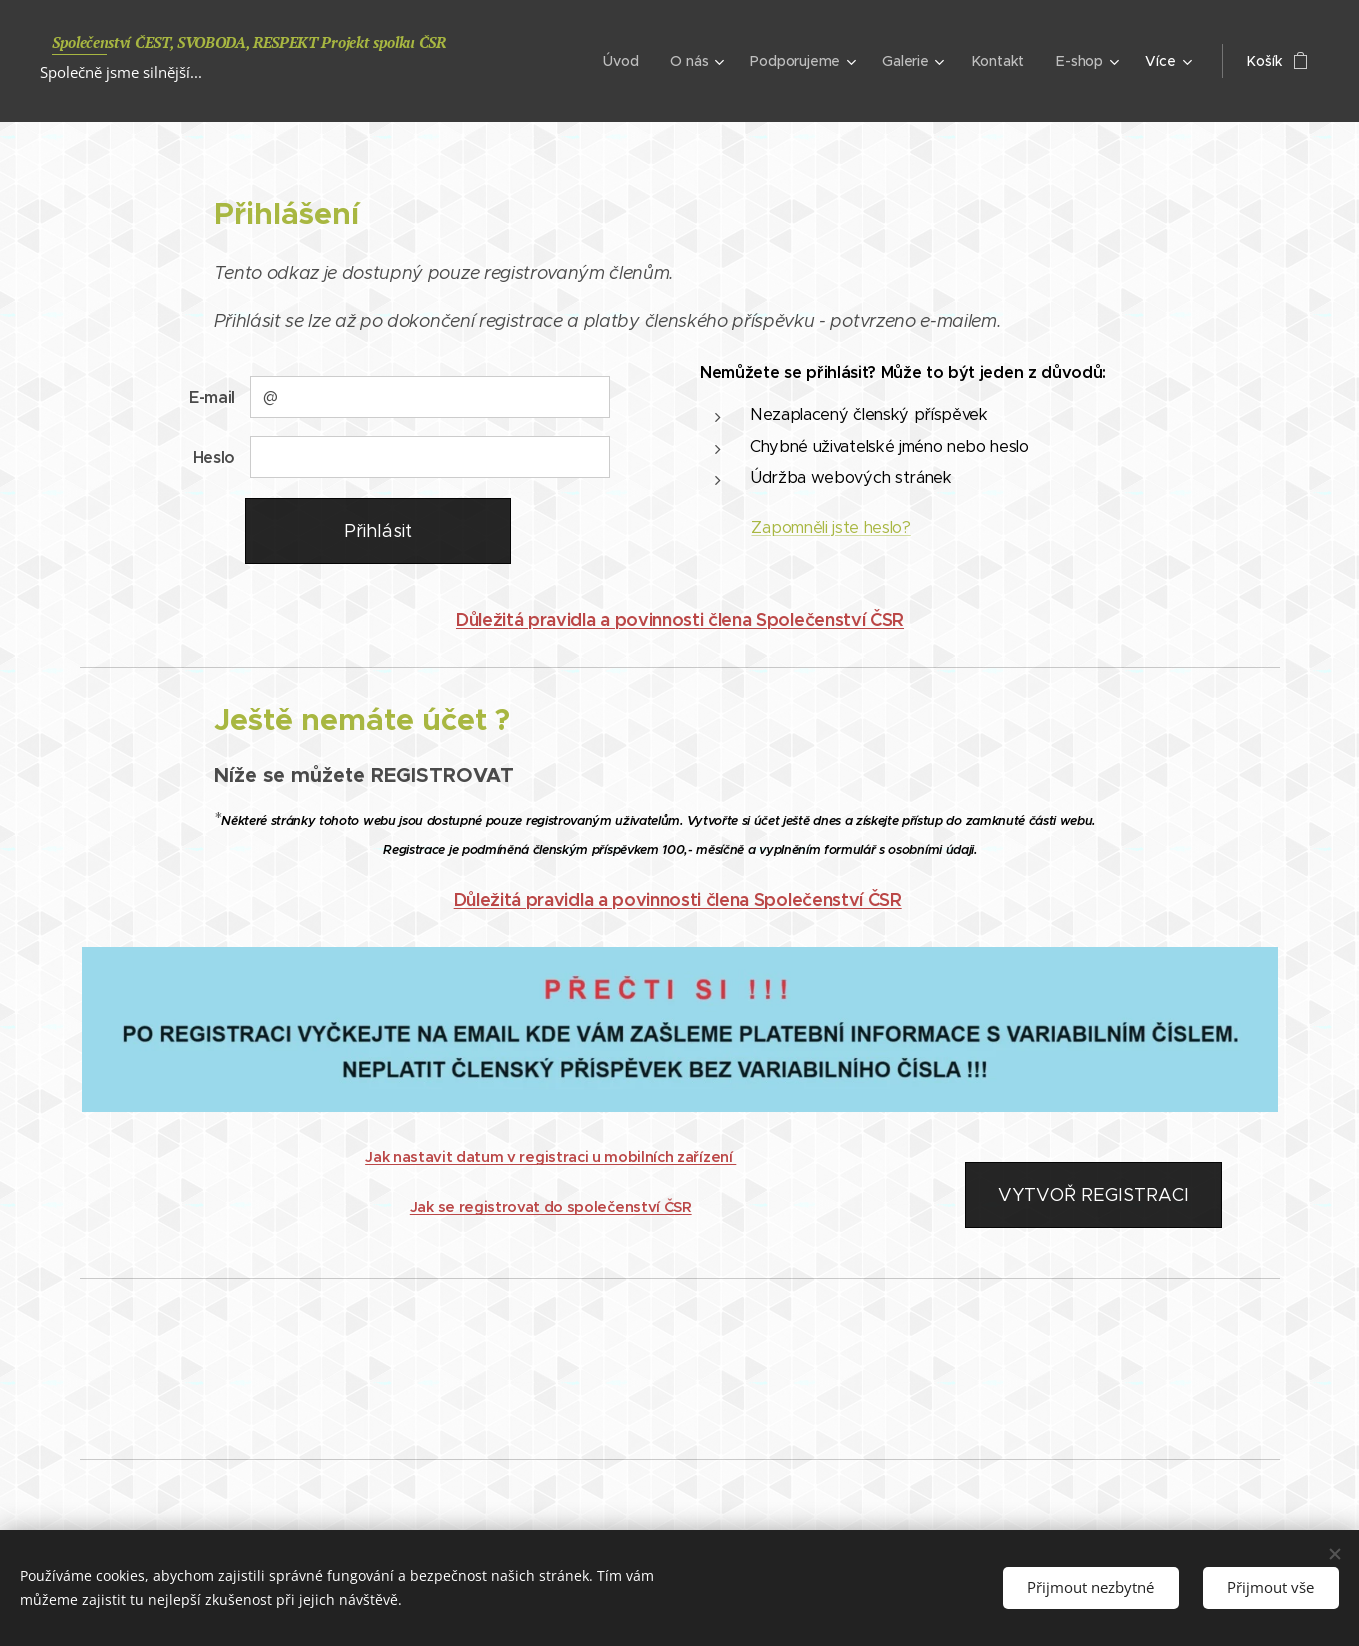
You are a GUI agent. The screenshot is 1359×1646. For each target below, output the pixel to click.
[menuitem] (622, 61)
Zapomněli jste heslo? (830, 527)
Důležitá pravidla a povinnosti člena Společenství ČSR (679, 619)
